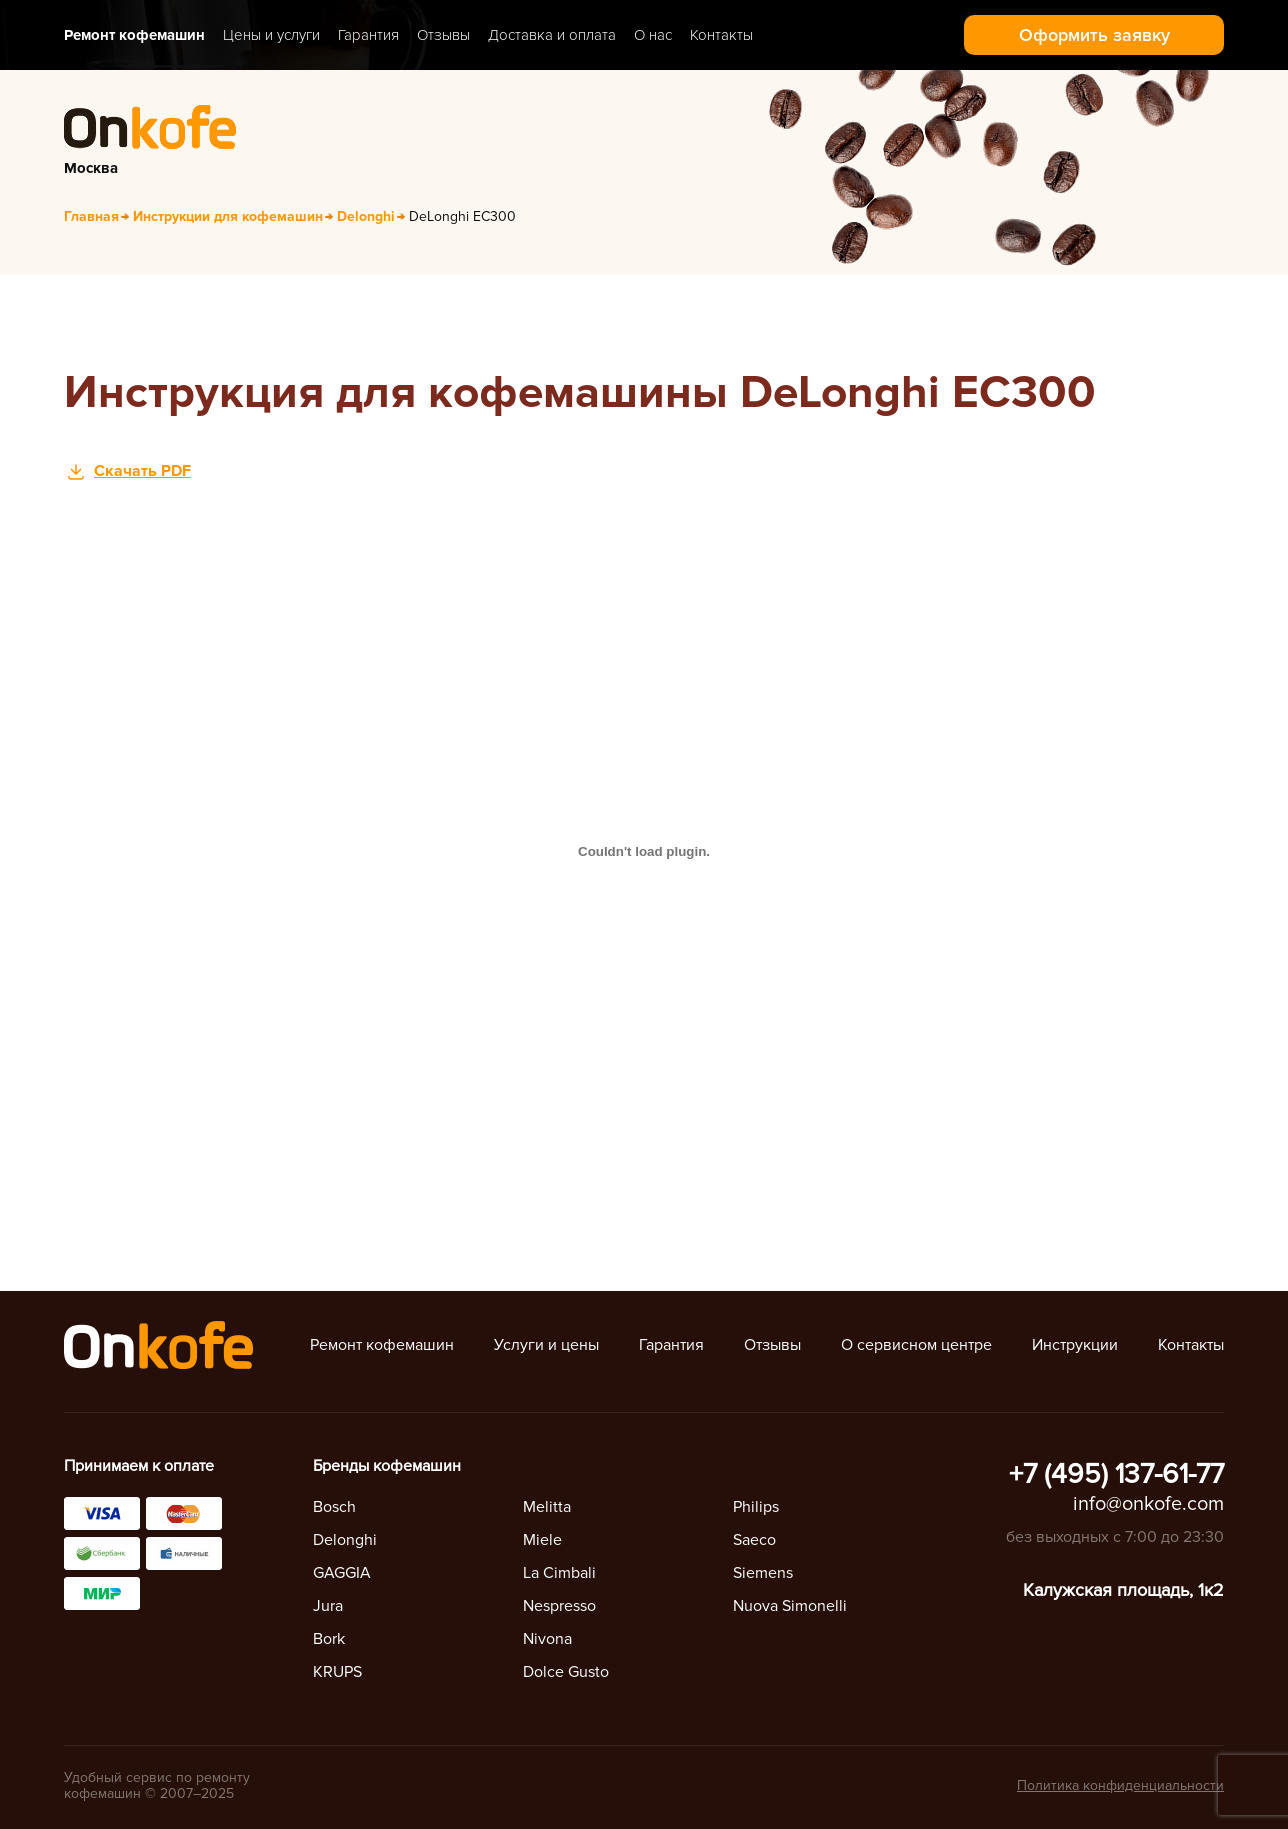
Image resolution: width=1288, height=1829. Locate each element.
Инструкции (1075, 1345)
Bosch (334, 1507)
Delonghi (345, 1540)
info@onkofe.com (1148, 1504)
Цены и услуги (271, 35)
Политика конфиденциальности (1120, 1785)
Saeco (754, 1540)
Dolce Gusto (566, 1672)
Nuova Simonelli (790, 1606)
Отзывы (443, 35)
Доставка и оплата (552, 35)
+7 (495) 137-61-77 (1116, 1474)
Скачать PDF (142, 471)
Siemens (763, 1573)
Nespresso (559, 1606)
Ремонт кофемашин (134, 35)
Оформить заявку (1094, 35)
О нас (653, 35)
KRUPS (337, 1672)
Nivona (547, 1639)
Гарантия (368, 35)
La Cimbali (559, 1573)
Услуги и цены (546, 1345)
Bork (329, 1639)
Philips (756, 1507)
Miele (542, 1540)
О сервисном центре (916, 1345)
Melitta (547, 1507)
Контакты (721, 35)
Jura (328, 1606)
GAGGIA (342, 1573)
